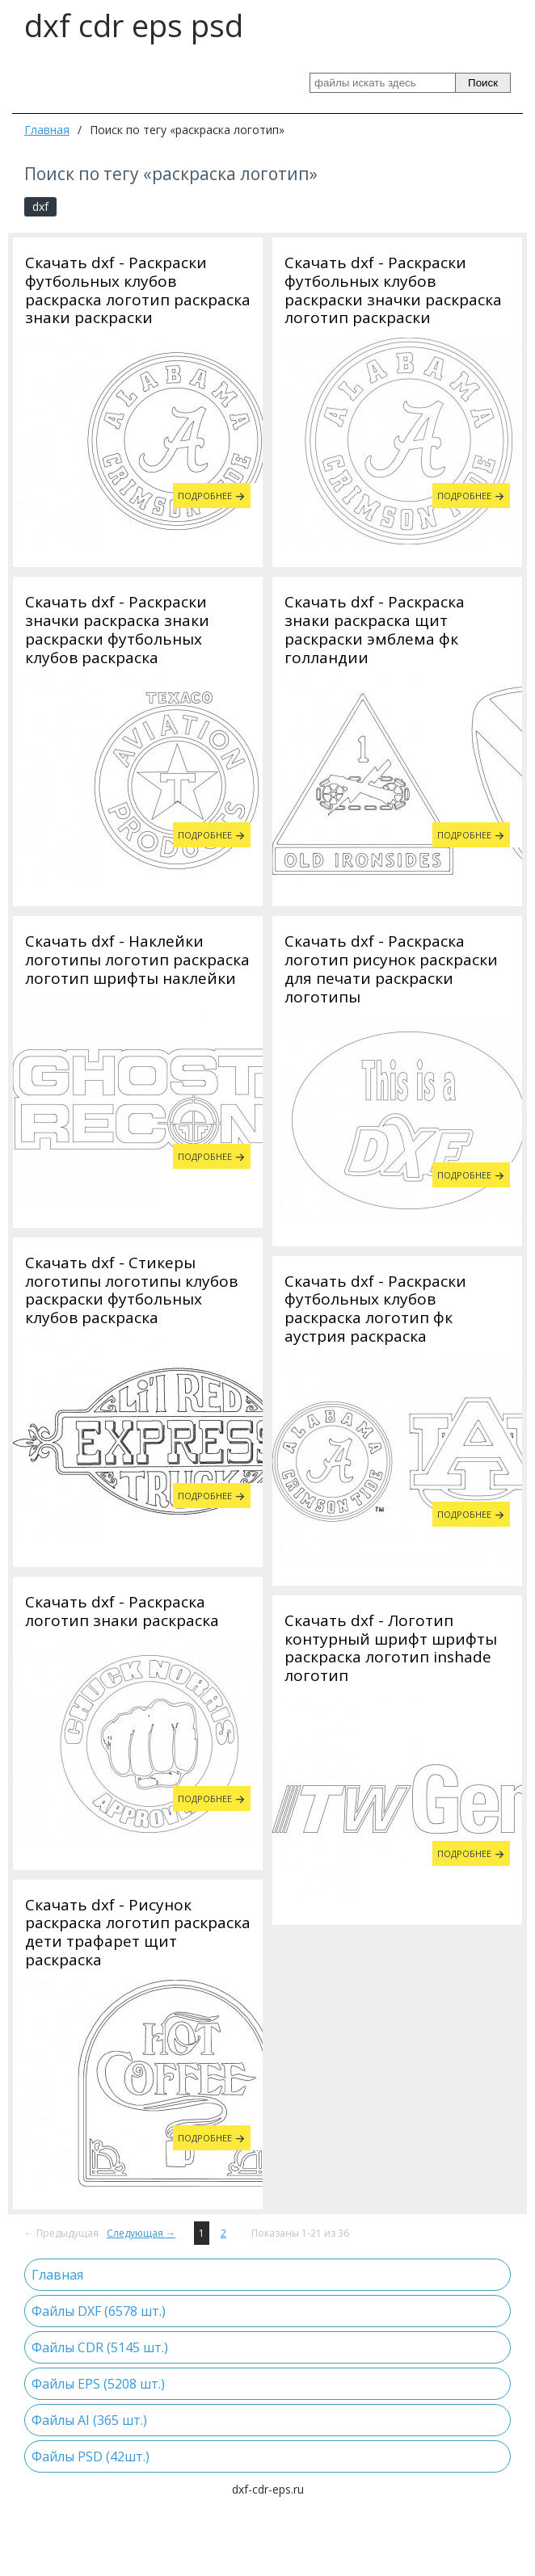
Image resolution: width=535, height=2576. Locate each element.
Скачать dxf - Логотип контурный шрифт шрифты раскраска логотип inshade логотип (390, 1987)
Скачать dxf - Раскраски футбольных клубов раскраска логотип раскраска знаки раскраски (138, 290)
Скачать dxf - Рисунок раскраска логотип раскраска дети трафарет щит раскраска (138, 1592)
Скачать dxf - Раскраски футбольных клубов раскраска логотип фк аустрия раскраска (375, 1648)
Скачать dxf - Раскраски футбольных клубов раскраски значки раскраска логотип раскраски (393, 290)
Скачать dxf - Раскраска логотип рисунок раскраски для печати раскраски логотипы (391, 969)
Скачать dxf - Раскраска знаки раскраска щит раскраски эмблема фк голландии (374, 629)
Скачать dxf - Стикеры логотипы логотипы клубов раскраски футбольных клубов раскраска (390, 1309)
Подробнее (205, 496)
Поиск (483, 83)
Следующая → (141, 2288)
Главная (47, 129)
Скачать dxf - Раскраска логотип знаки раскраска (122, 1272)
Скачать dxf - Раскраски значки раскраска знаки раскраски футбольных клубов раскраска (117, 629)
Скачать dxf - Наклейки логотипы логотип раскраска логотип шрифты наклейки (137, 959)
